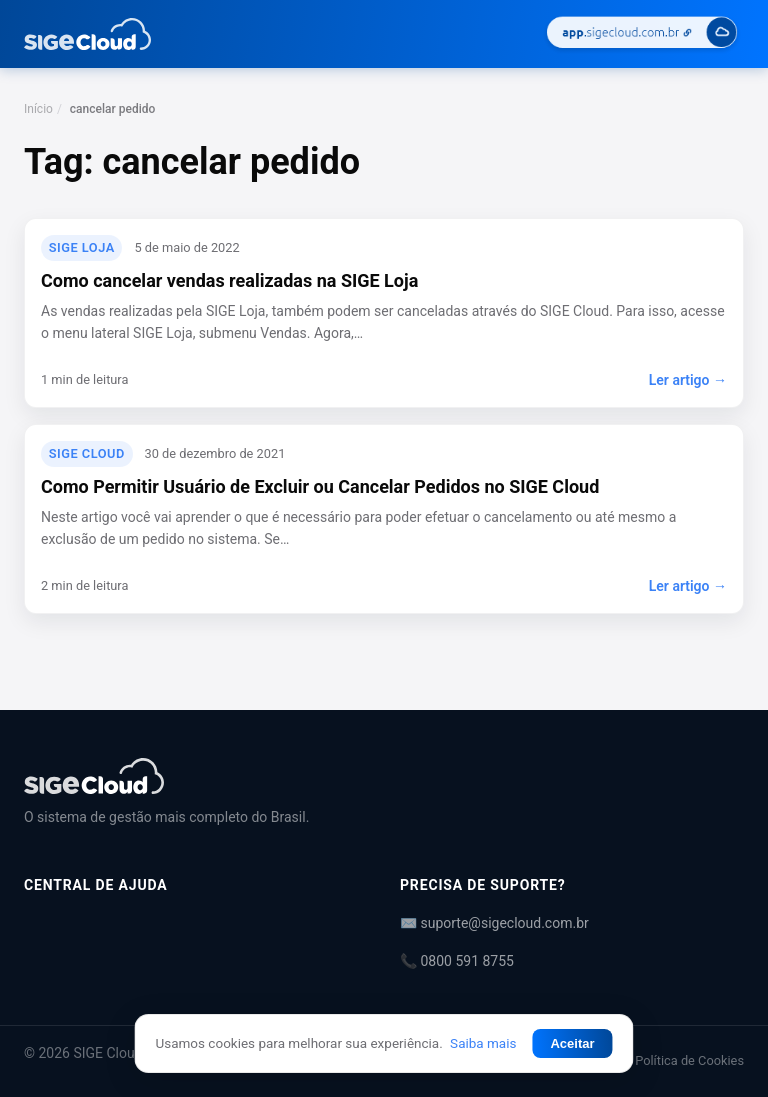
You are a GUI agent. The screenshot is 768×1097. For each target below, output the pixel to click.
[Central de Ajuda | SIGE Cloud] (384, 775)
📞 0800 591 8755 (457, 961)
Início (38, 109)
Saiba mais (483, 1043)
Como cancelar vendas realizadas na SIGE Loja (229, 280)
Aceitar (572, 1043)
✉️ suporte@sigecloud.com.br (494, 923)
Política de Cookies (689, 1060)
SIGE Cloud (87, 453)
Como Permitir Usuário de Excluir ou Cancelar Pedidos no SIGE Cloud (320, 486)
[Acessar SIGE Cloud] (642, 34)
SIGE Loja (82, 247)
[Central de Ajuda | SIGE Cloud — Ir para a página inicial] (87, 34)
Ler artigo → (688, 380)
